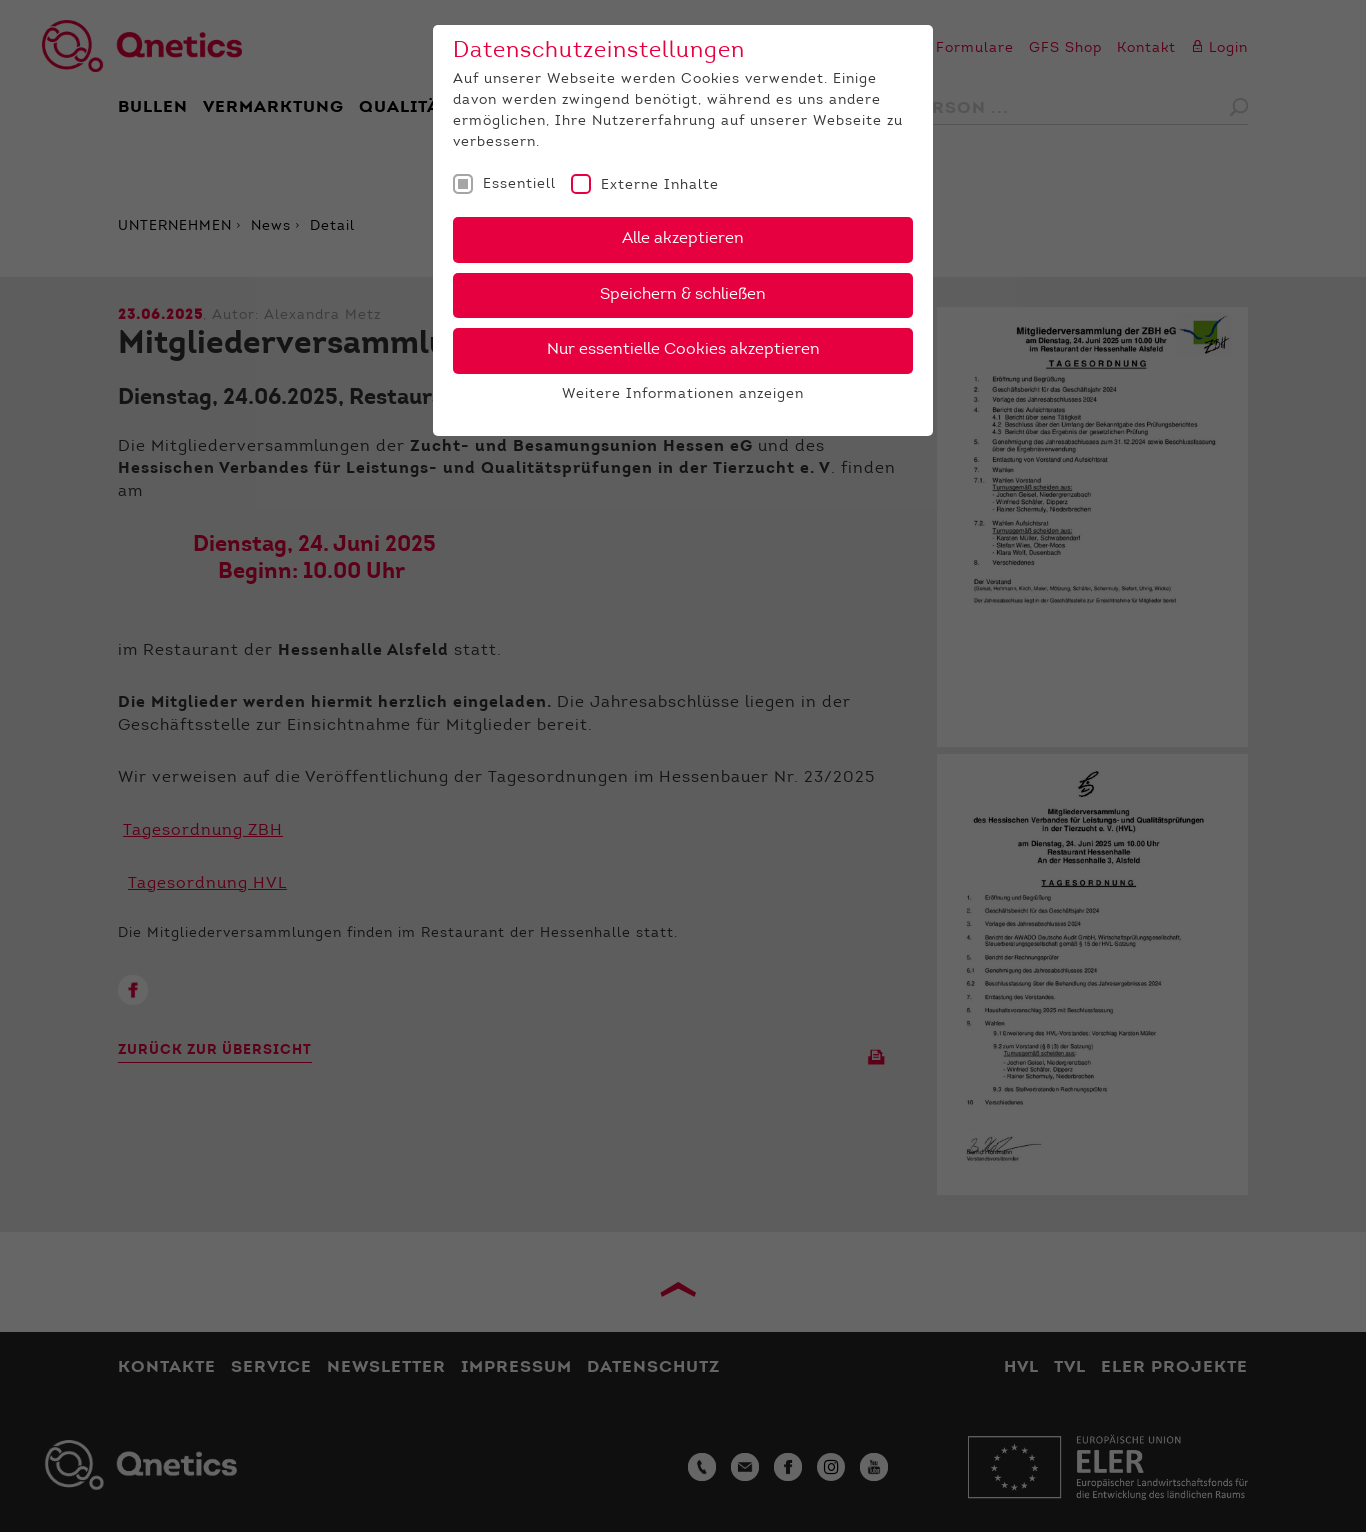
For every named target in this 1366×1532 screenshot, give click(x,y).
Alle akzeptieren (683, 239)
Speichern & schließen (683, 295)
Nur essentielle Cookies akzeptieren (683, 350)
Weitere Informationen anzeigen (683, 395)
